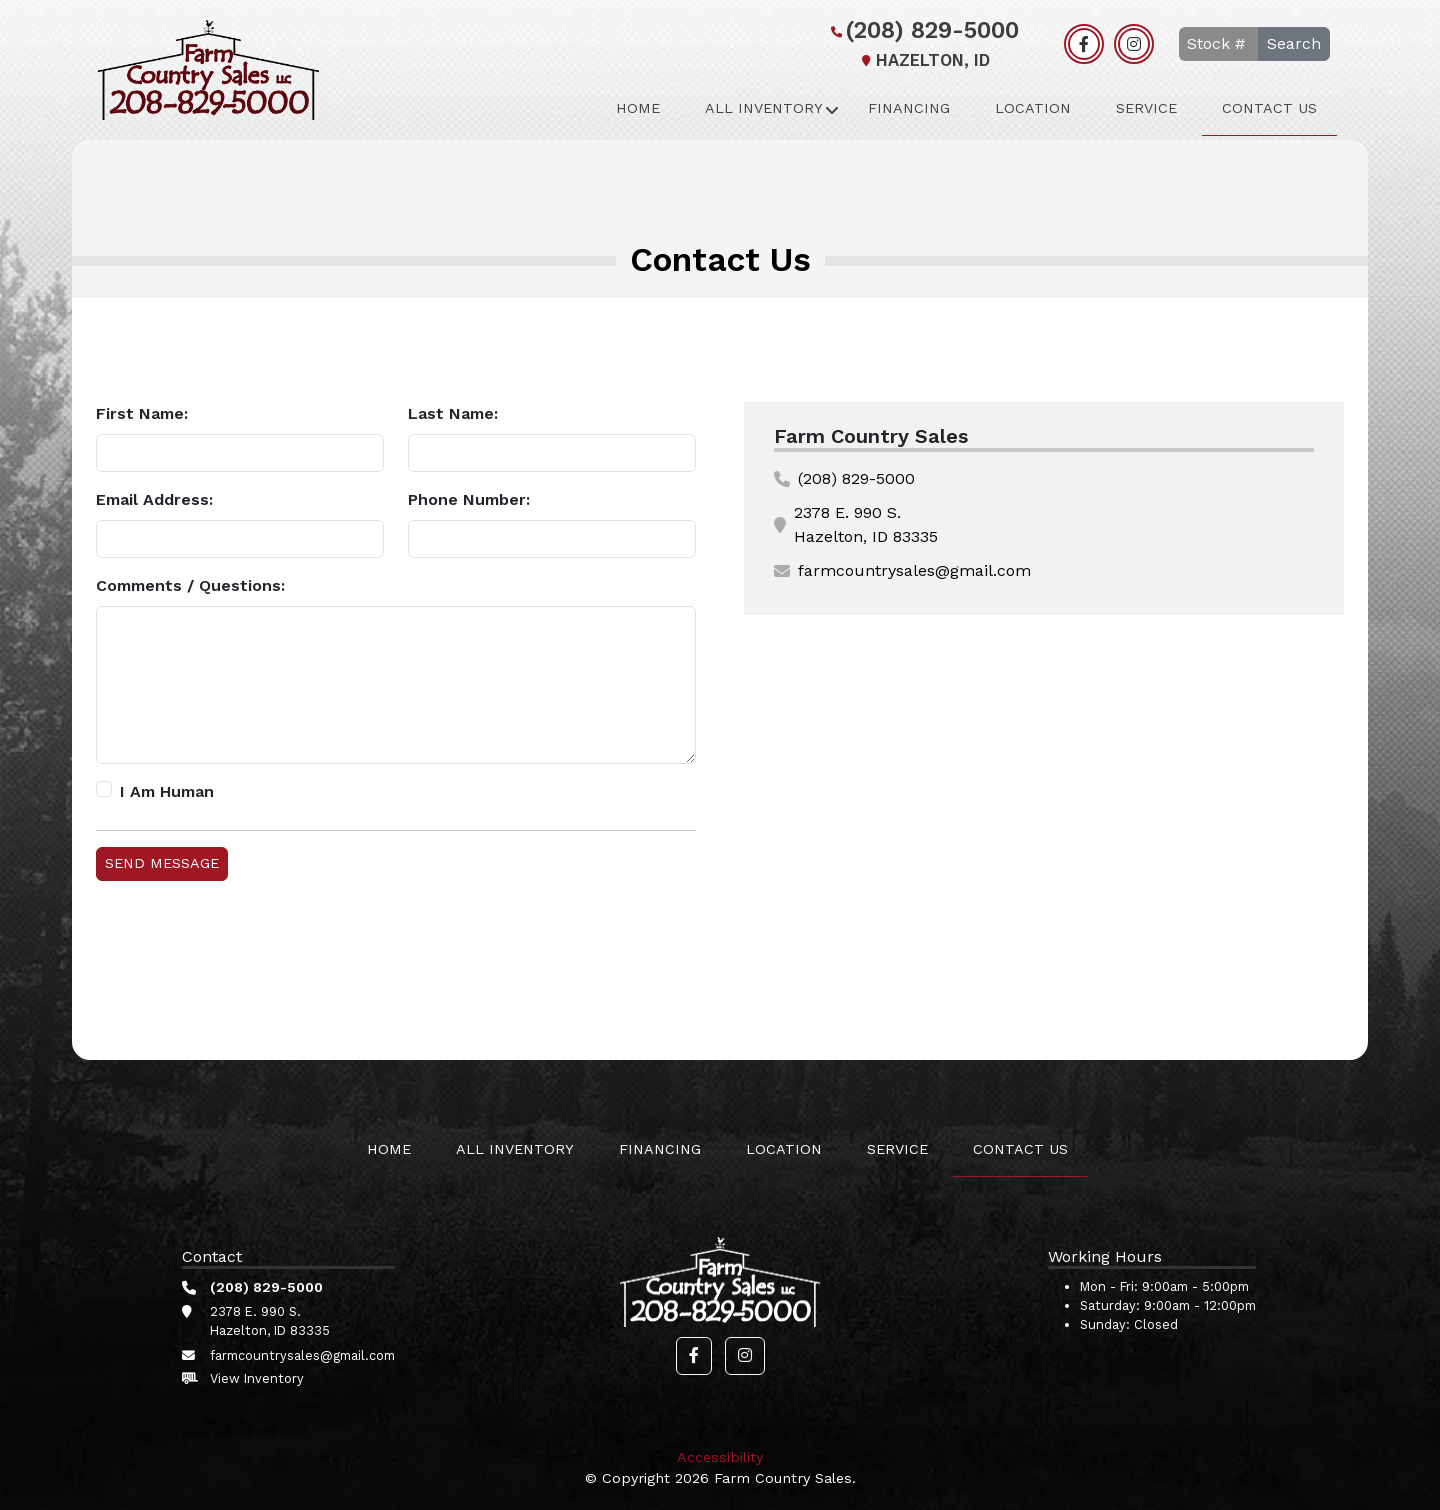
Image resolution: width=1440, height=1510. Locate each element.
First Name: (142, 413)
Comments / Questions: (190, 585)
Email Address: (154, 499)
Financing (909, 108)
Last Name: (453, 413)
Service (1146, 108)
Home (638, 108)
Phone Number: (469, 499)
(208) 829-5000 (922, 30)
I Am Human (167, 791)
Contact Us (1269, 108)
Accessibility (720, 1457)
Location (1033, 108)
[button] (694, 1356)
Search (1294, 43)
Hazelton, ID (923, 60)
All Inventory (764, 108)
